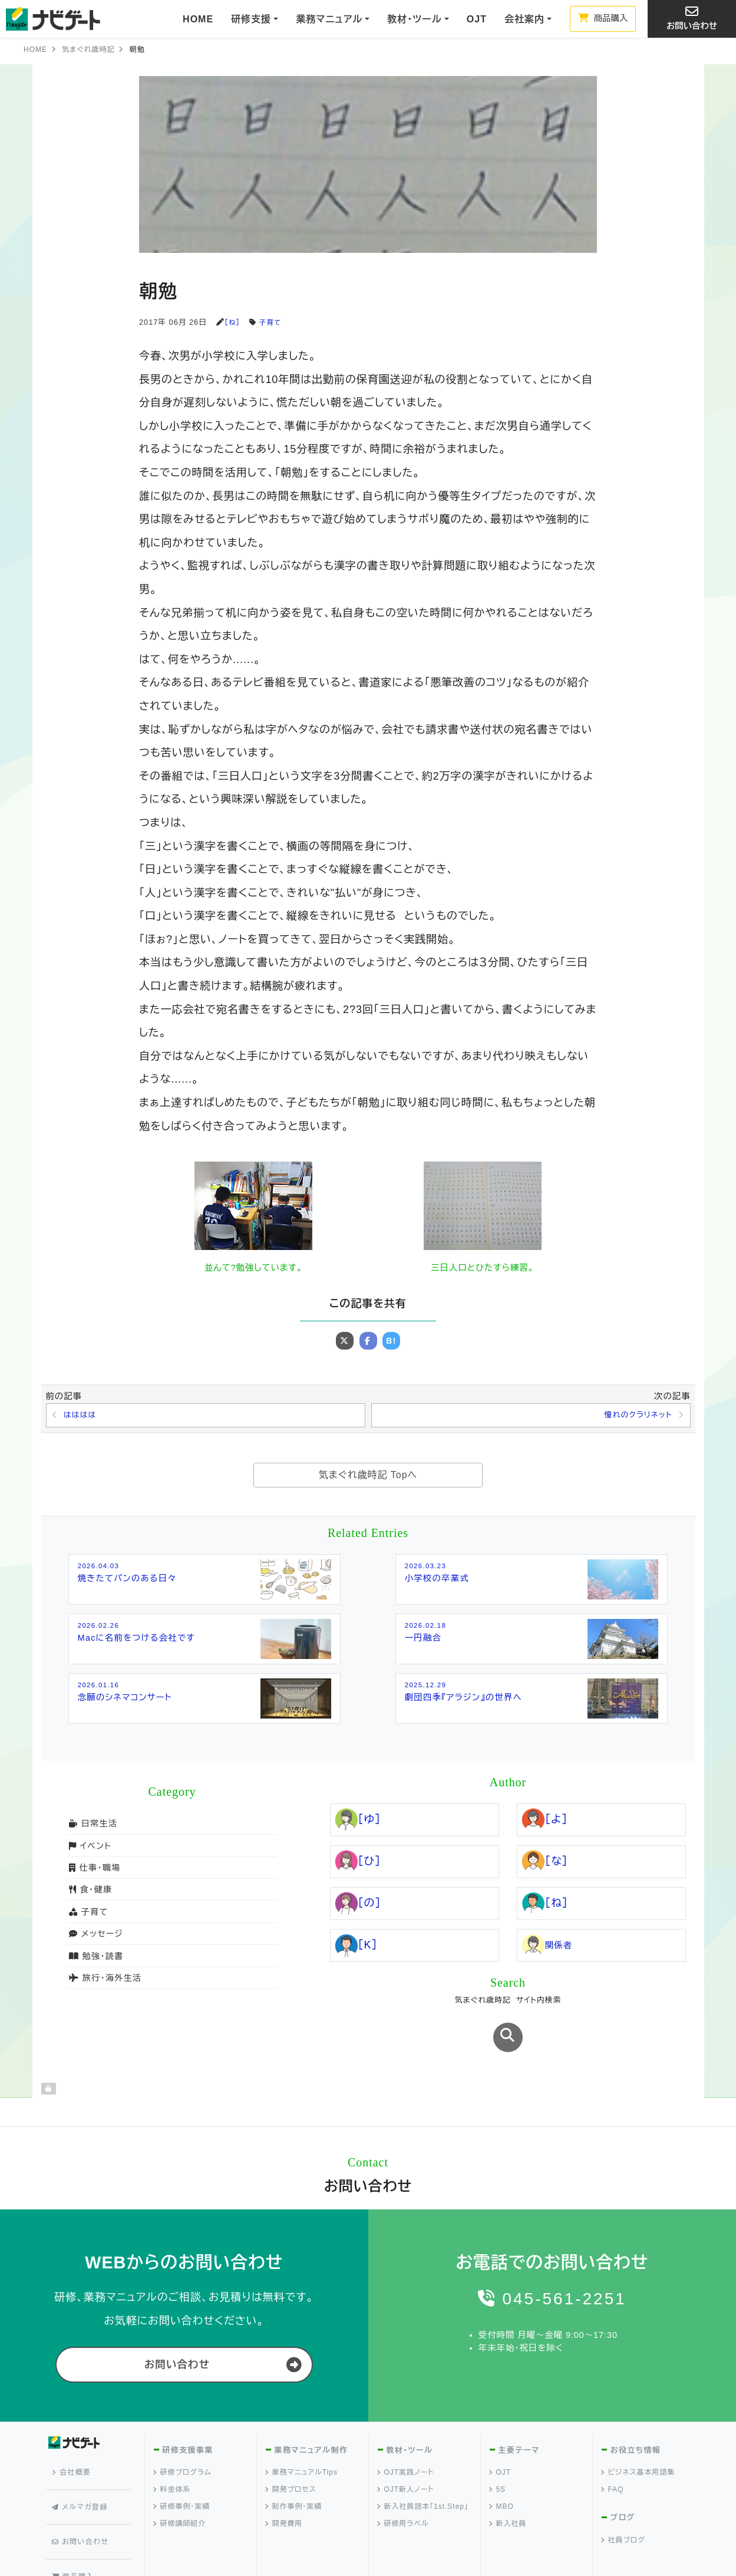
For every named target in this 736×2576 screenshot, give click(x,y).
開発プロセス (291, 2450)
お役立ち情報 (634, 2410)
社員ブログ (623, 2500)
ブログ (622, 2477)
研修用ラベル (403, 2484)
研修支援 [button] (251, 19)
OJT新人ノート (406, 2450)
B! (392, 1340)
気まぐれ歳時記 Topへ (368, 1477)
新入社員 (508, 2484)
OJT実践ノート (406, 2433)
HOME (198, 19)
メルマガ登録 (82, 2449)
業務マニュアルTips (302, 2433)
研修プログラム (183, 2433)
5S (498, 2450)
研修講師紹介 (180, 2484)
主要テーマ (519, 2410)
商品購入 (603, 18)
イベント (89, 1847)
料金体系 (172, 2450)
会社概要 (74, 2427)
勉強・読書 (95, 1957)
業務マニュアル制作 (310, 2410)
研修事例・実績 (182, 2467)
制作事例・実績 (294, 2467)
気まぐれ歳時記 (88, 49)
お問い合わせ (691, 18)
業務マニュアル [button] (329, 19)
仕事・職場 (94, 1870)
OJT (477, 19)
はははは (82, 1416)
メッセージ (95, 1936)
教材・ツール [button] (414, 19)
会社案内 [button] (524, 19)
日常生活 (92, 1825)
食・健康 (90, 1891)
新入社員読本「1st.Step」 (423, 2467)
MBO (502, 2467)
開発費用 (284, 2484)
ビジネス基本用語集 (638, 2433)
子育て (272, 322)
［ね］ (233, 322)
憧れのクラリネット (635, 1416)
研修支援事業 (187, 2410)
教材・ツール (409, 2410)
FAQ (613, 2450)
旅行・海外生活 (104, 1980)
